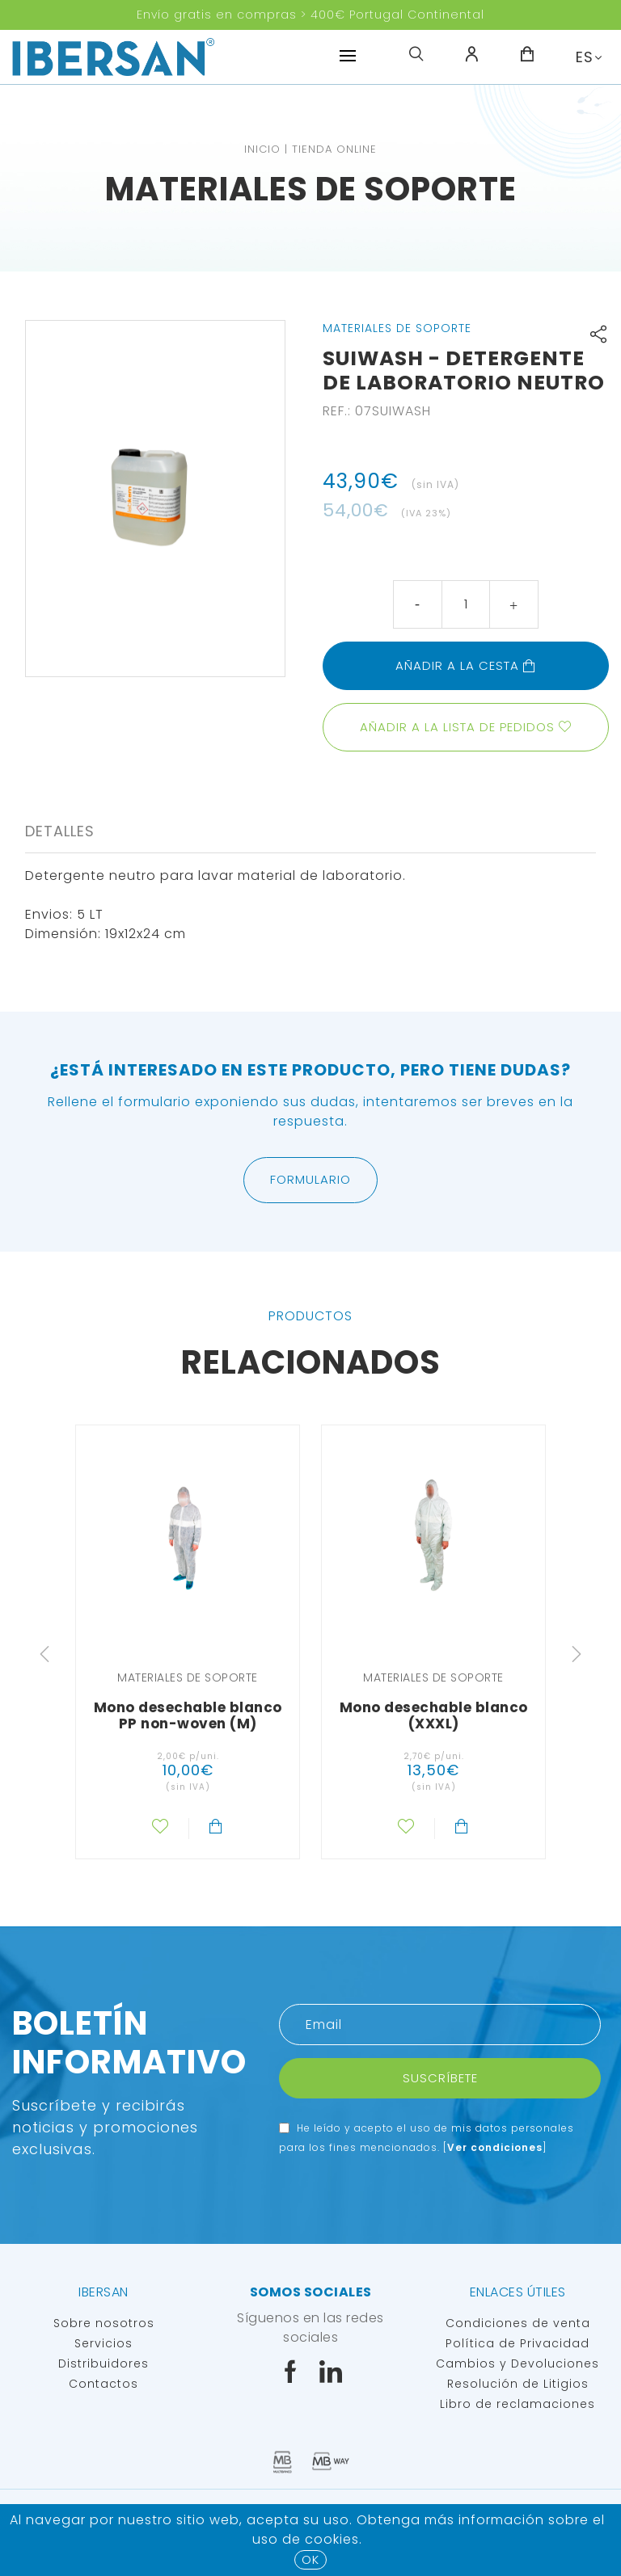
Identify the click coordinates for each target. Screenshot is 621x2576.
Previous (44, 1654)
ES (585, 57)
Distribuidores (103, 2363)
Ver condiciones (495, 2147)
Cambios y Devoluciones (517, 2363)
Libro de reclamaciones (517, 2404)
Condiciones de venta (518, 2323)
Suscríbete (440, 2077)
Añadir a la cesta (465, 665)
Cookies (332, 2539)
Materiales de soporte (311, 189)
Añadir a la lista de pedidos (457, 726)
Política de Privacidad (517, 2343)
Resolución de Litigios (518, 2384)
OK (310, 2559)
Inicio (262, 149)
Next (576, 1654)
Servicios (103, 2343)
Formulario (310, 1179)
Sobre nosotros (103, 2323)
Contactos (103, 2384)
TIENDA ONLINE (334, 149)
